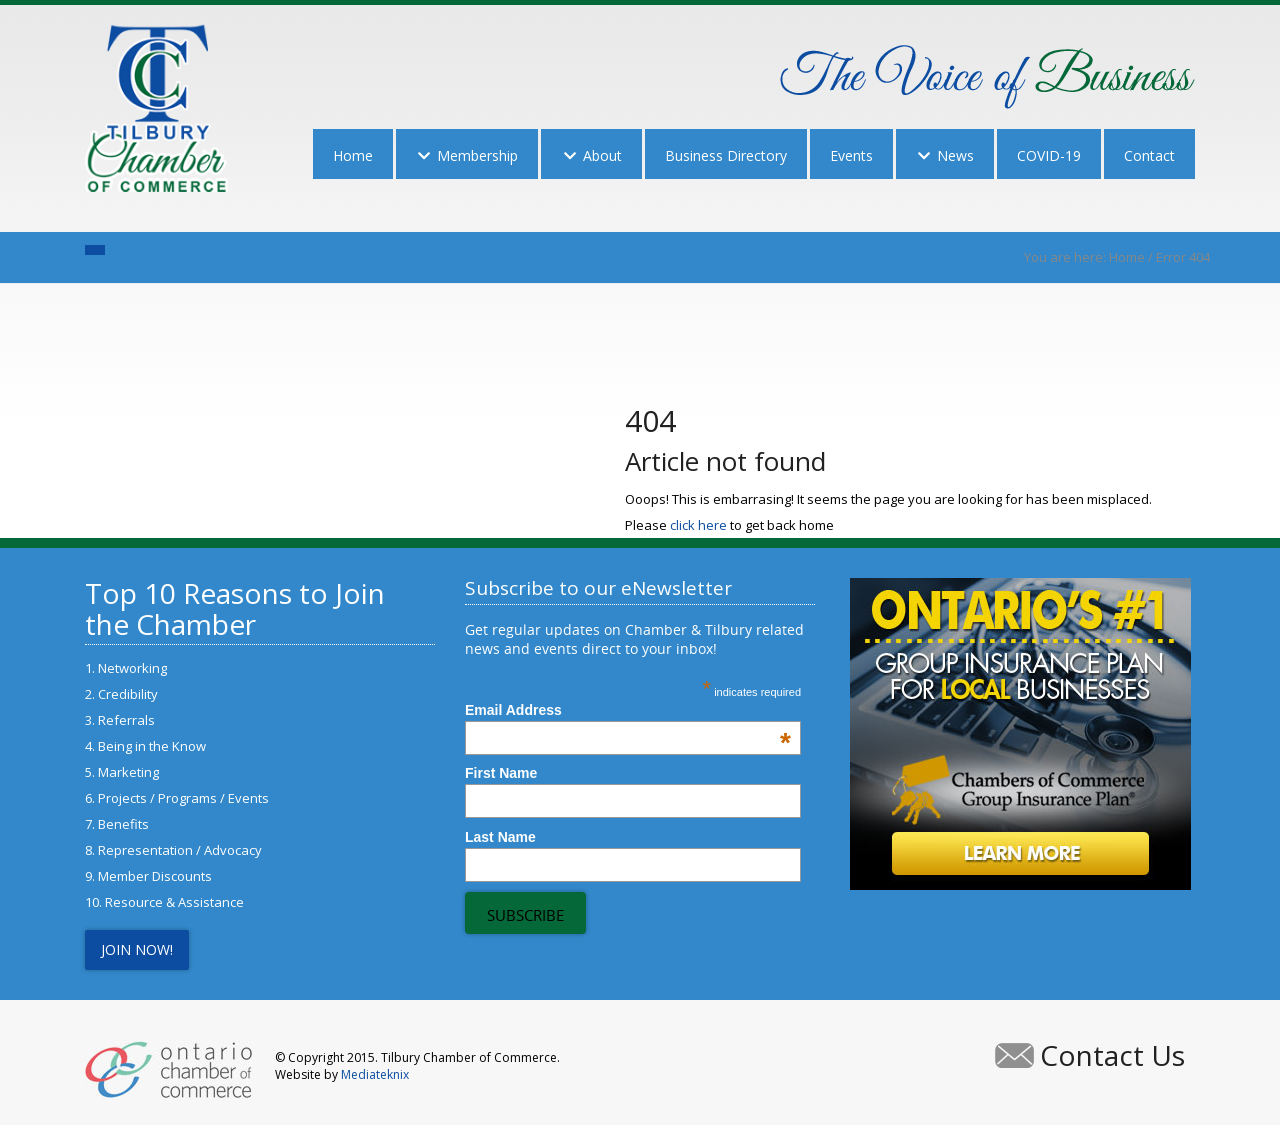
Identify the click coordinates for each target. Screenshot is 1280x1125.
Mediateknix (375, 1074)
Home (1127, 257)
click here (698, 525)
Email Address (628, 710)
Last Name (500, 837)
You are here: (1066, 257)
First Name (501, 773)
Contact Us (1112, 1055)
